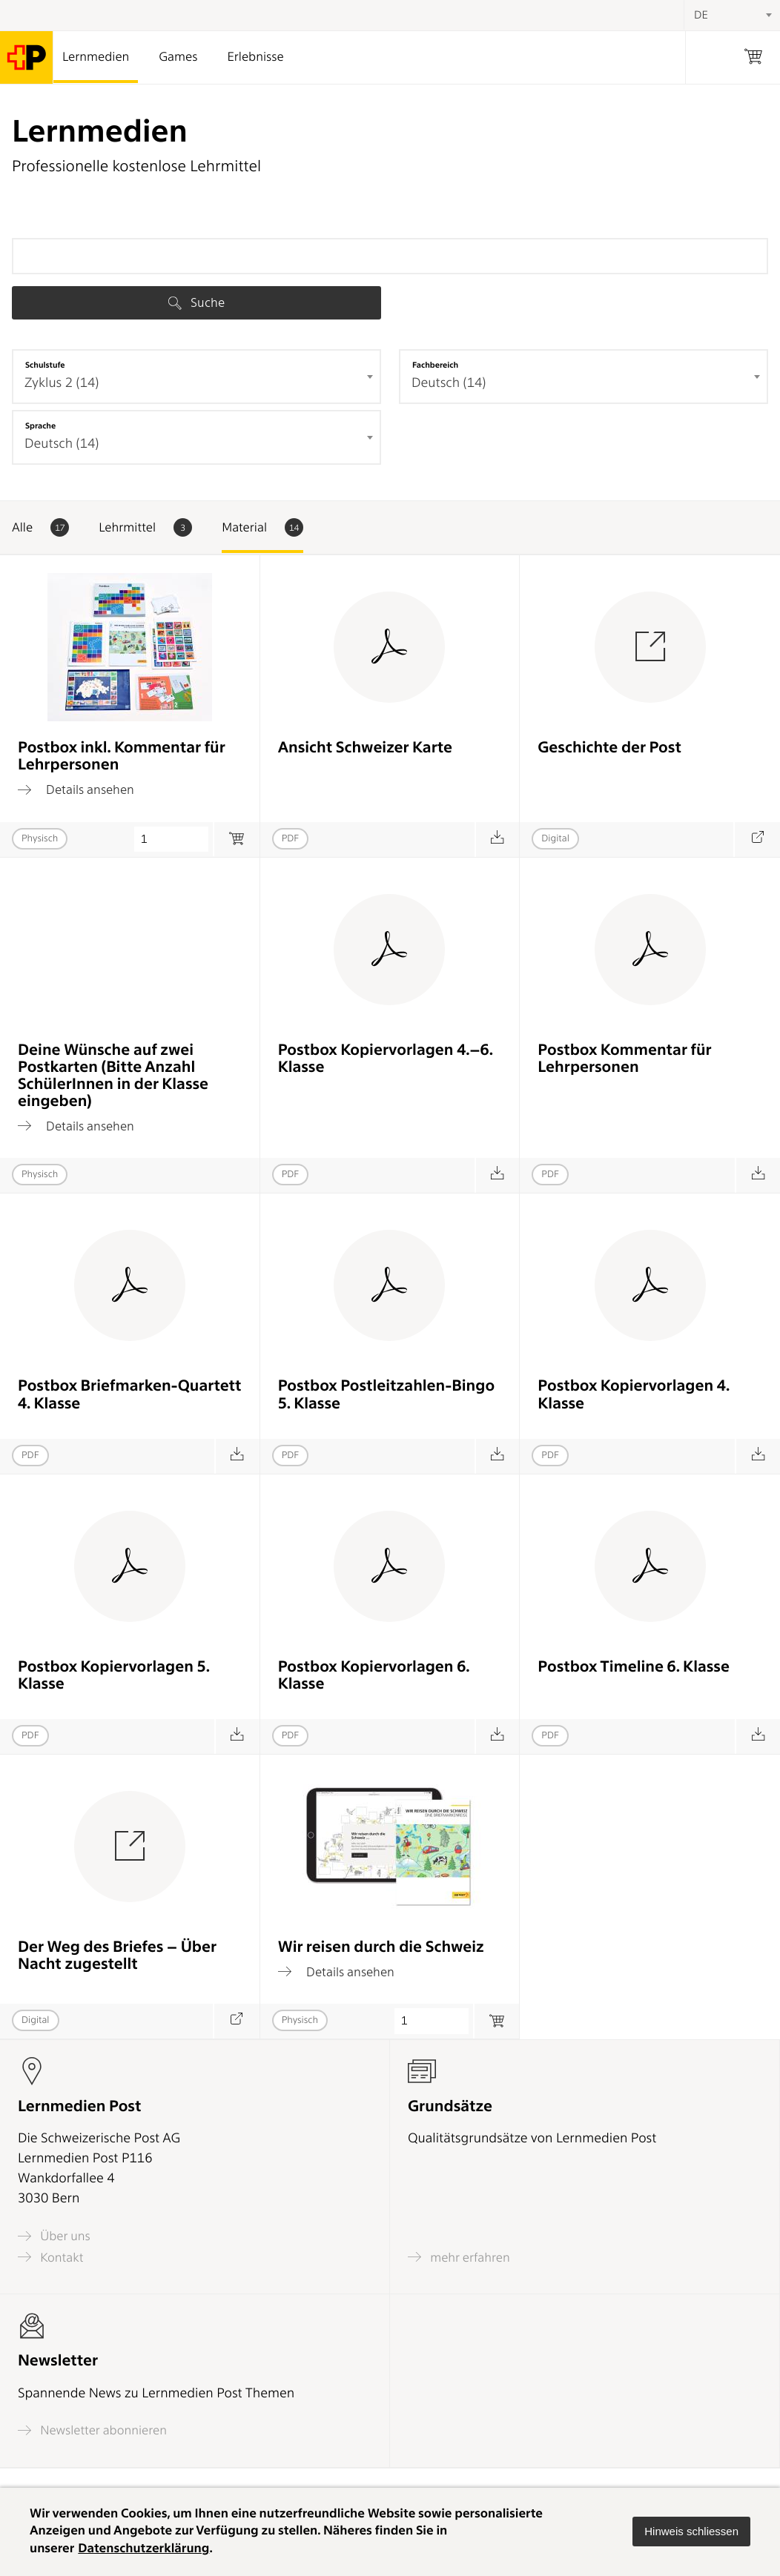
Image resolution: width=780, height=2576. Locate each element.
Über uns (54, 2236)
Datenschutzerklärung (143, 2548)
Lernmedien (95, 57)
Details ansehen (76, 789)
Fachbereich (435, 365)
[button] (691, 2531)
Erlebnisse (255, 57)
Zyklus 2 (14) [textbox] (61, 383)
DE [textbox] (701, 14)
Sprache (40, 425)
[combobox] (196, 376)
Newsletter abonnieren (92, 2430)
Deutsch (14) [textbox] (449, 383)
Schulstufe (45, 365)
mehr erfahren (459, 2257)
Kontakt (50, 2257)
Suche (196, 302)
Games (178, 57)
